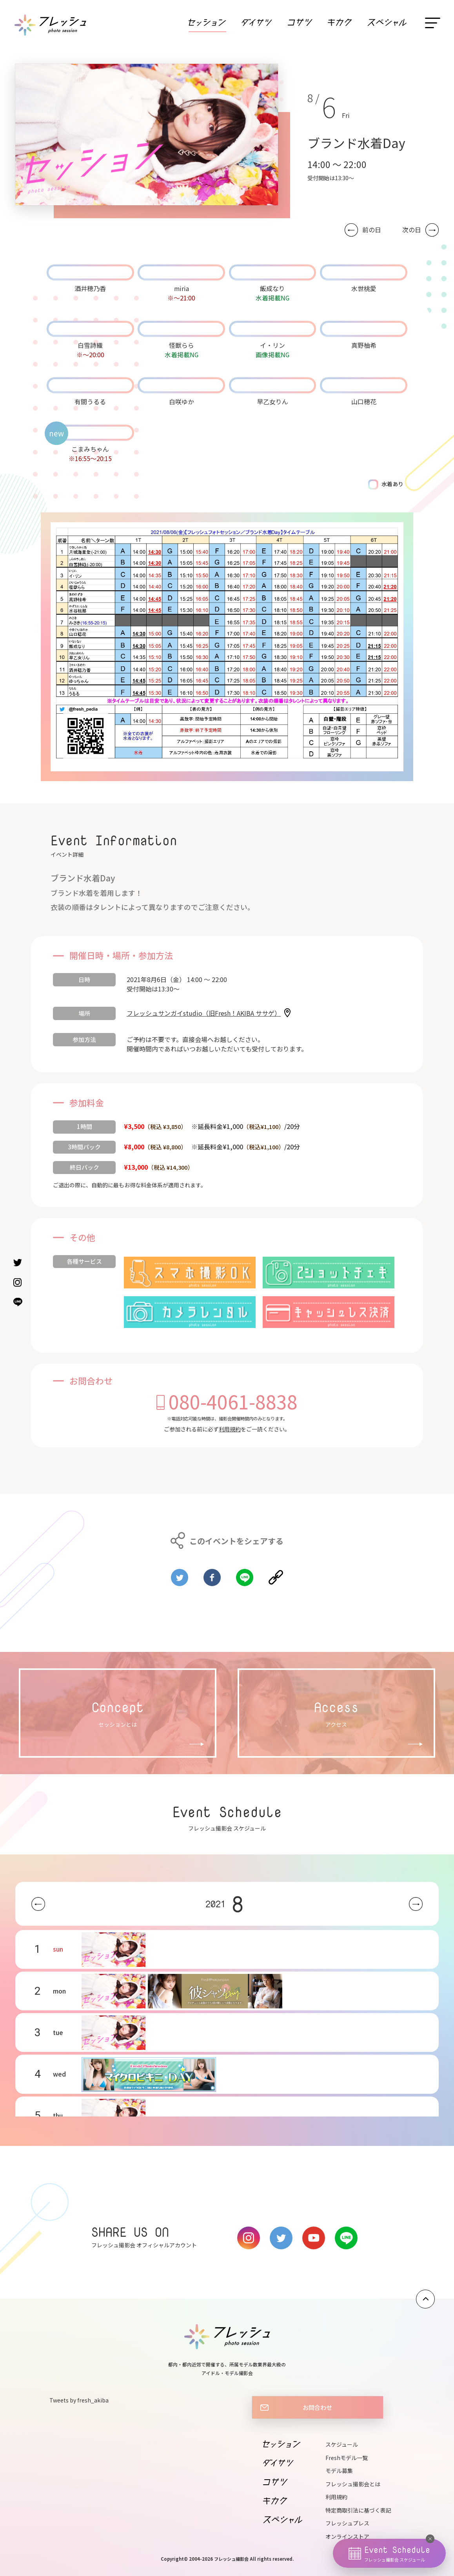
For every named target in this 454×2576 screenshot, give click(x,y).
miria (181, 288)
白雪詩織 (90, 345)
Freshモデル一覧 (346, 2458)
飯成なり (272, 288)
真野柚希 (363, 345)
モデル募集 (339, 2471)
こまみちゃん (90, 449)
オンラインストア (347, 2536)
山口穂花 (363, 401)
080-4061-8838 (233, 1401)
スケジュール (341, 2444)
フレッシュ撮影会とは (352, 2484)
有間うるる (90, 401)
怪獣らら (181, 345)
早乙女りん (272, 401)
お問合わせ (317, 2407)
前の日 (371, 229)
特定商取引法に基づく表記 (358, 2510)
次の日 (411, 229)
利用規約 (230, 1429)
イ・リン (272, 345)
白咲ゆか (181, 401)
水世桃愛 (363, 288)
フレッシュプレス (347, 2523)
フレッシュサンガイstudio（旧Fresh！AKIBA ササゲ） (204, 1013)
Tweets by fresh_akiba (79, 2400)
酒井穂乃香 (90, 288)
